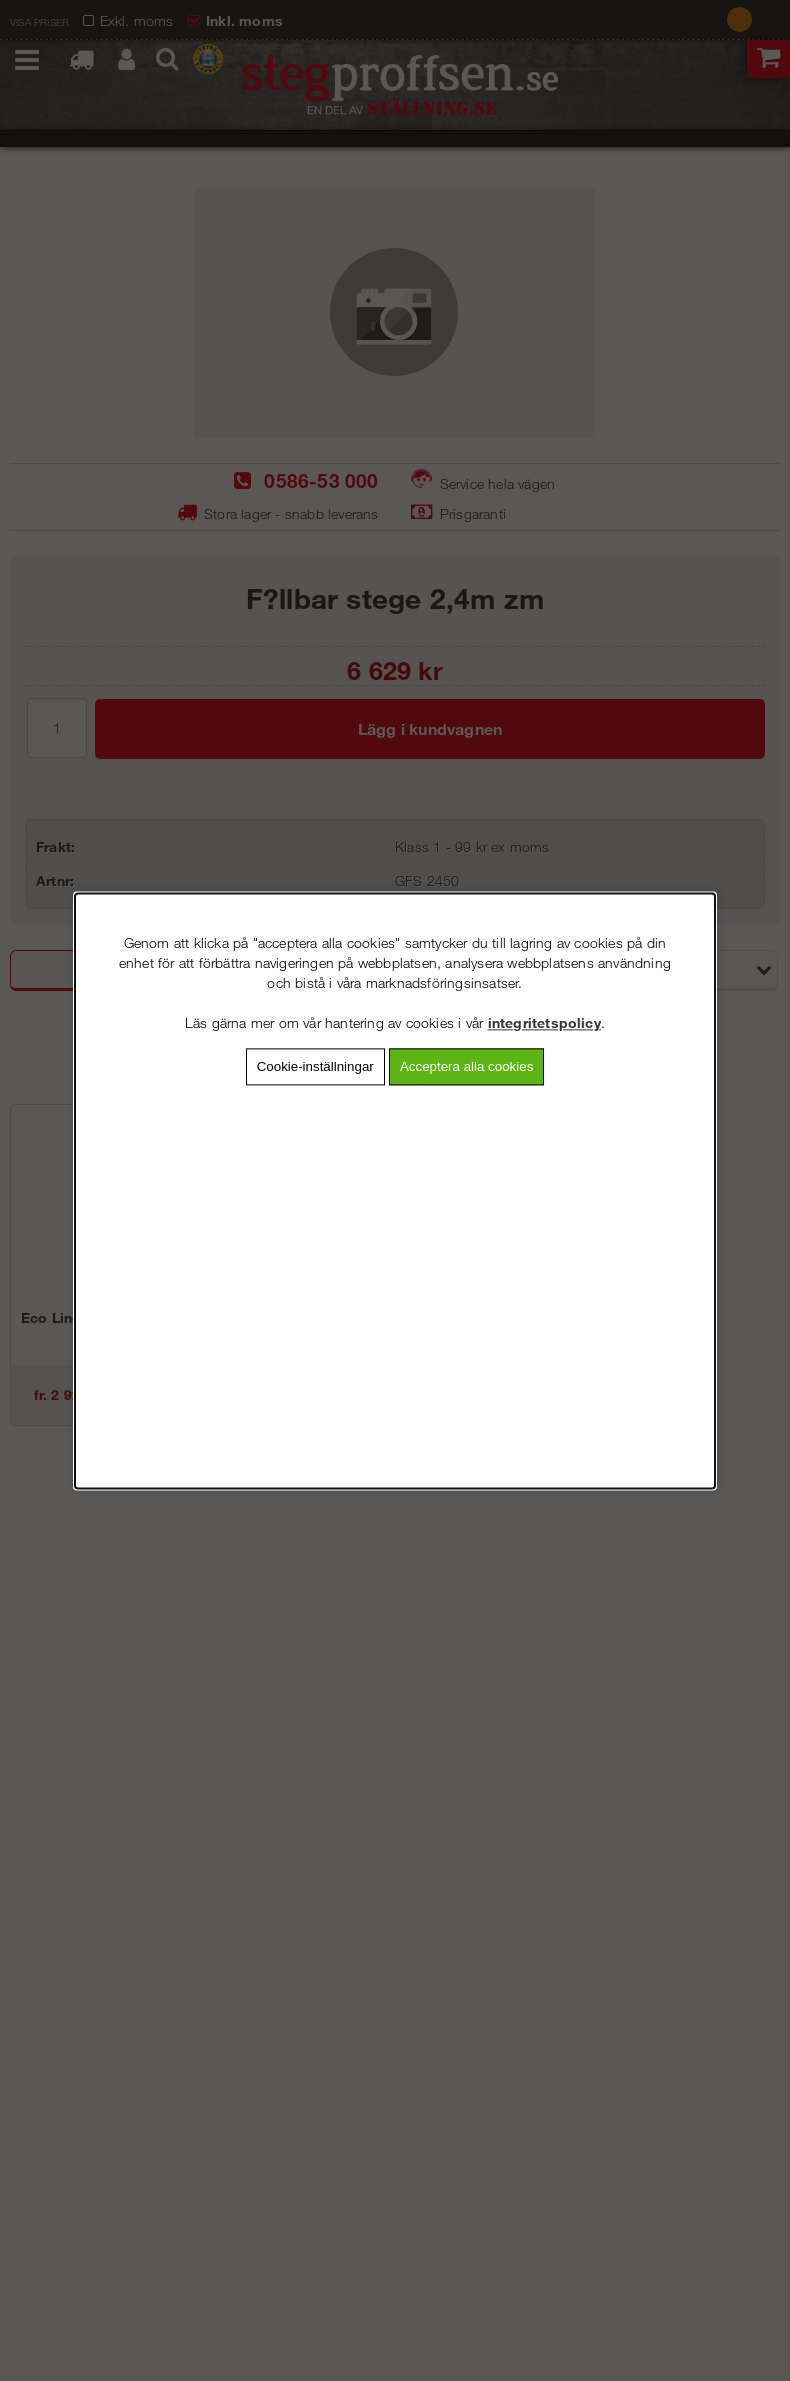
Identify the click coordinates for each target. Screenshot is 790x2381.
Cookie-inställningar (315, 1066)
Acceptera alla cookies (466, 1066)
